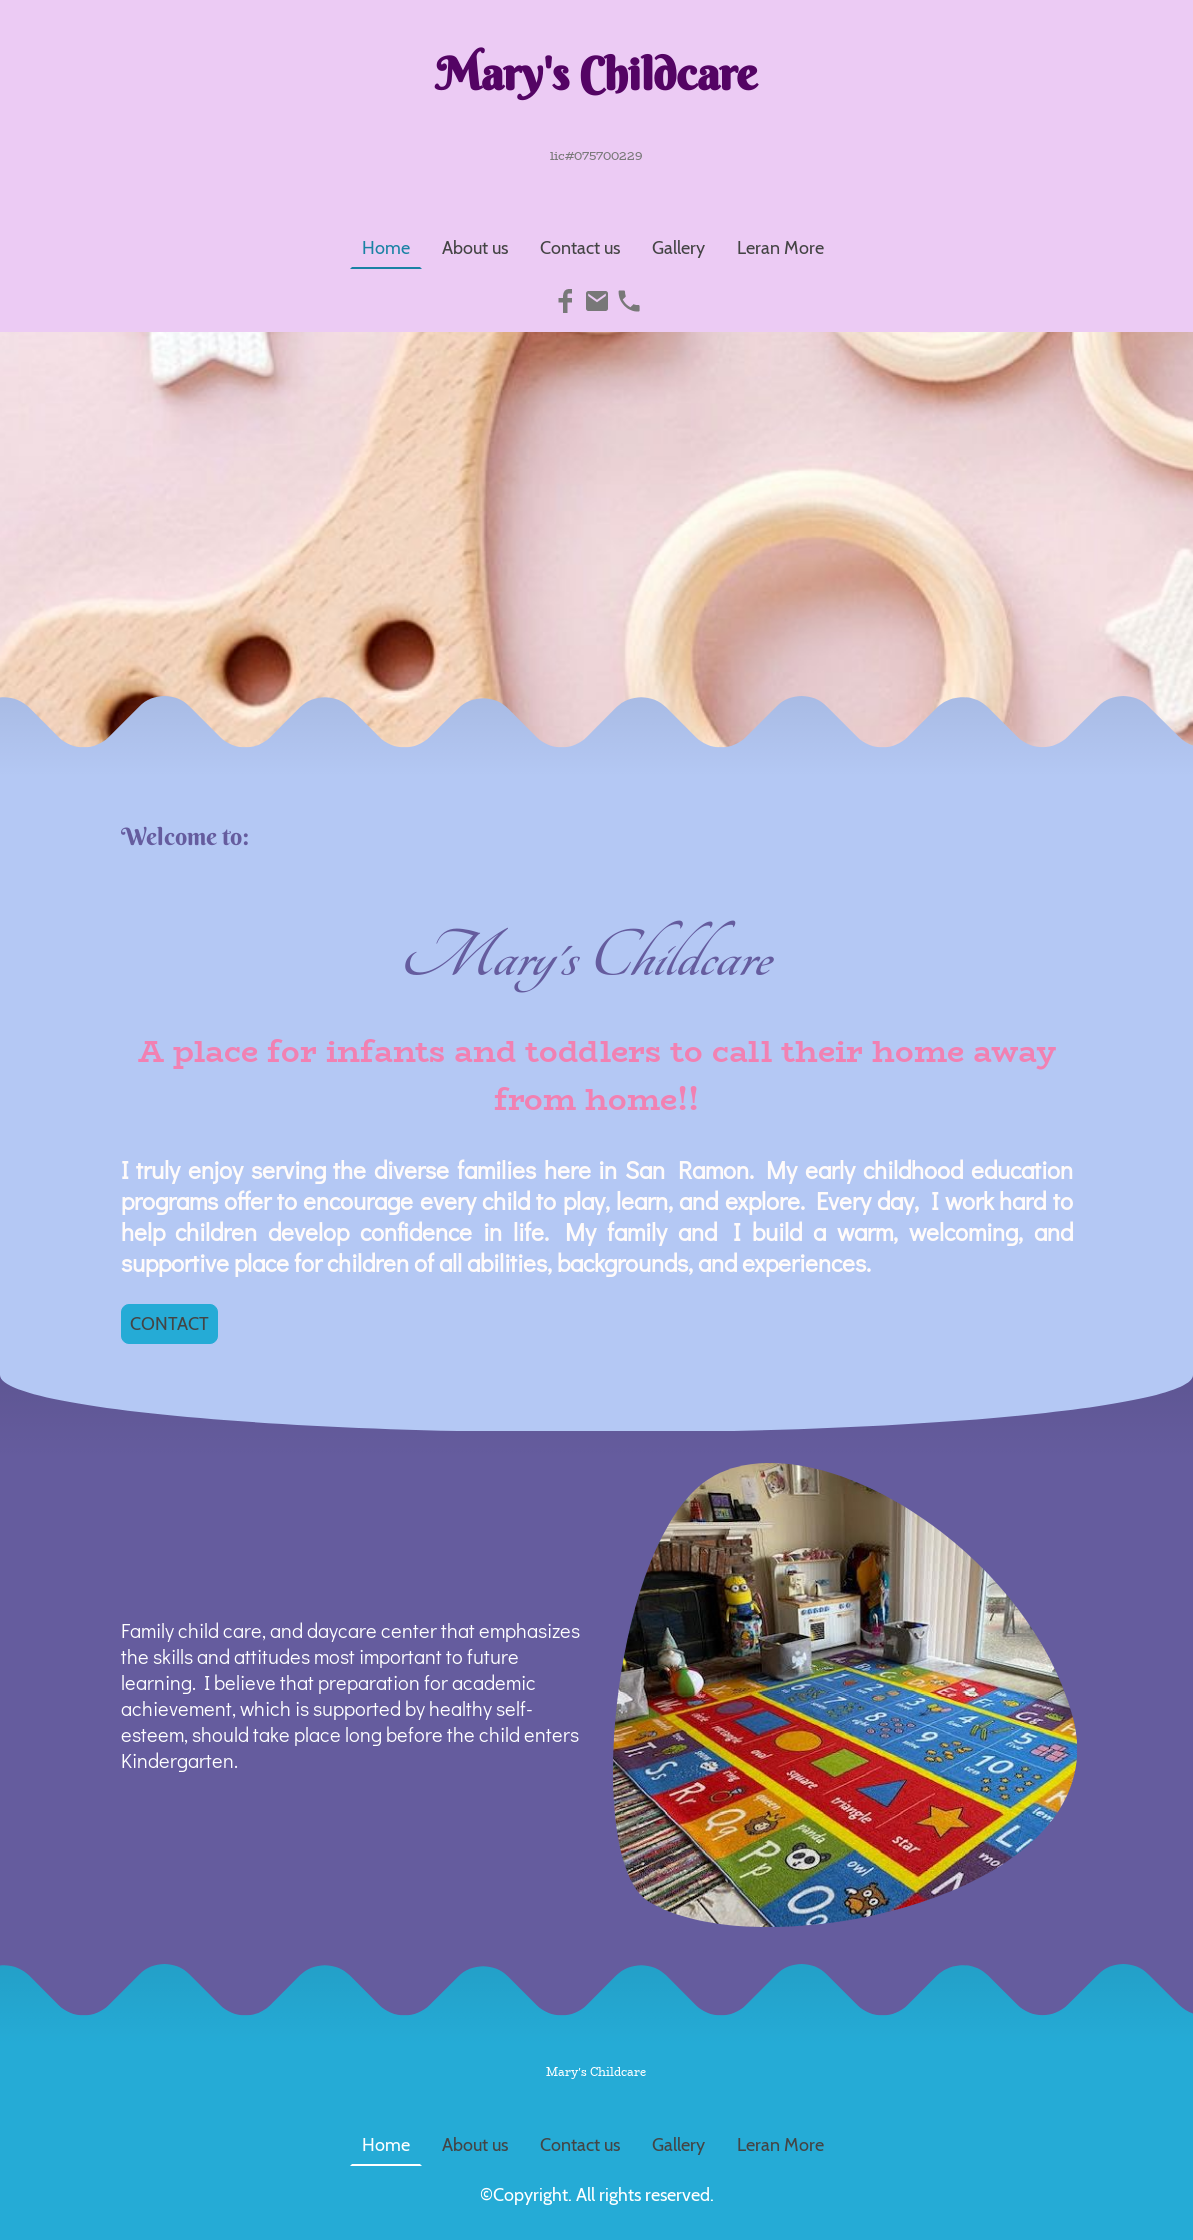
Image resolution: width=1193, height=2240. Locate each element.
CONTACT (169, 1324)
